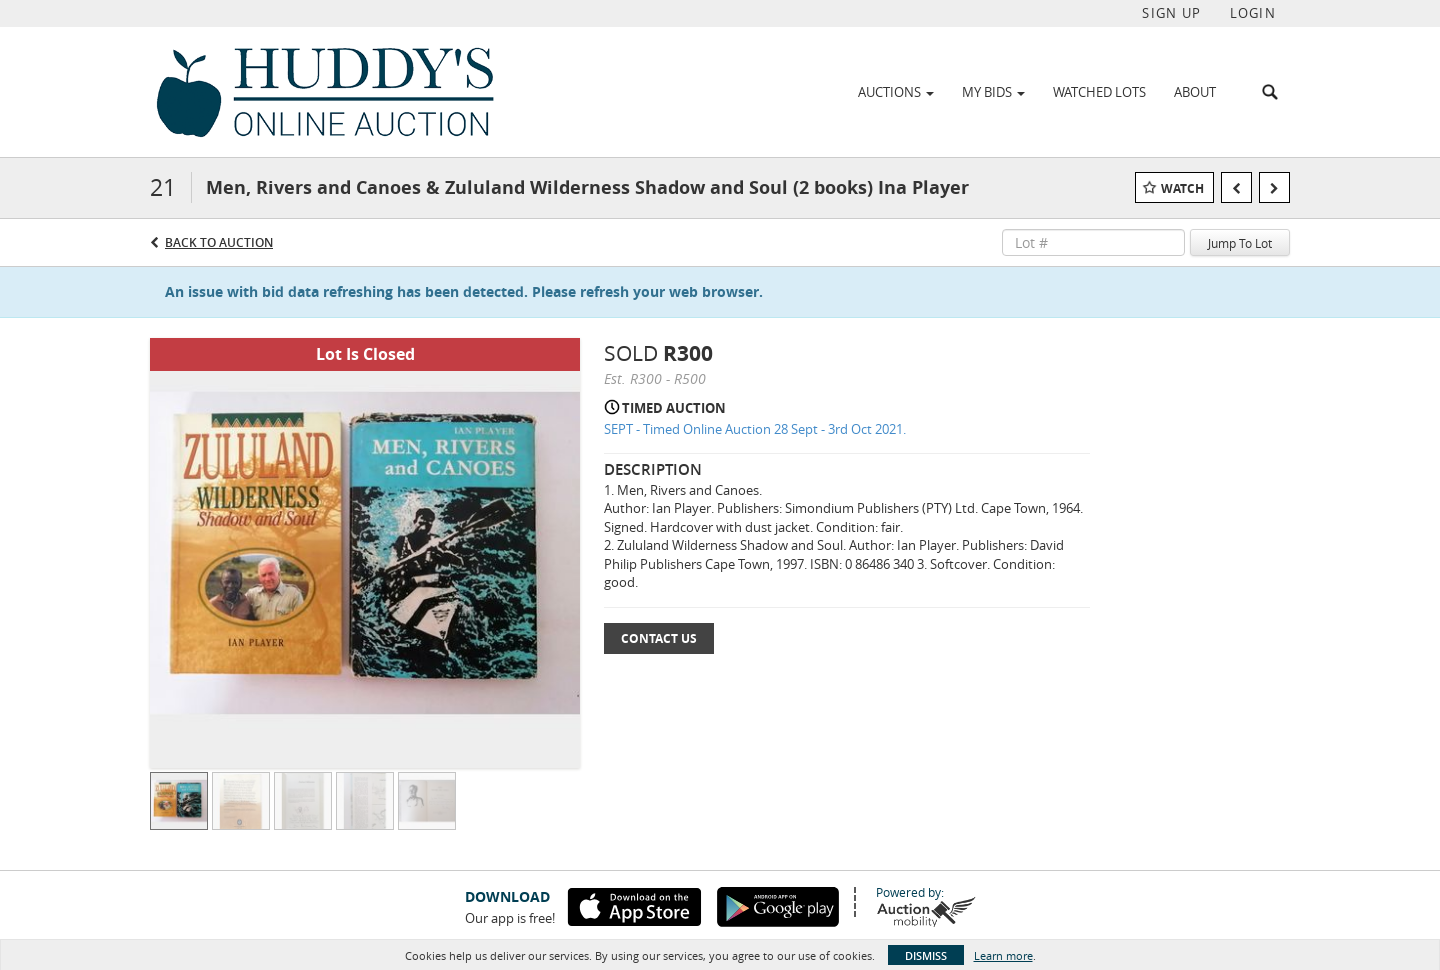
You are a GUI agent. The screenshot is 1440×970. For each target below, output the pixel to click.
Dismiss (926, 955)
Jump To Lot (1240, 243)
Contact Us (659, 638)
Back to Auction (219, 242)
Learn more (1003, 955)
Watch (1182, 188)
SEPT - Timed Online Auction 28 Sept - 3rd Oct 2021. (755, 429)
